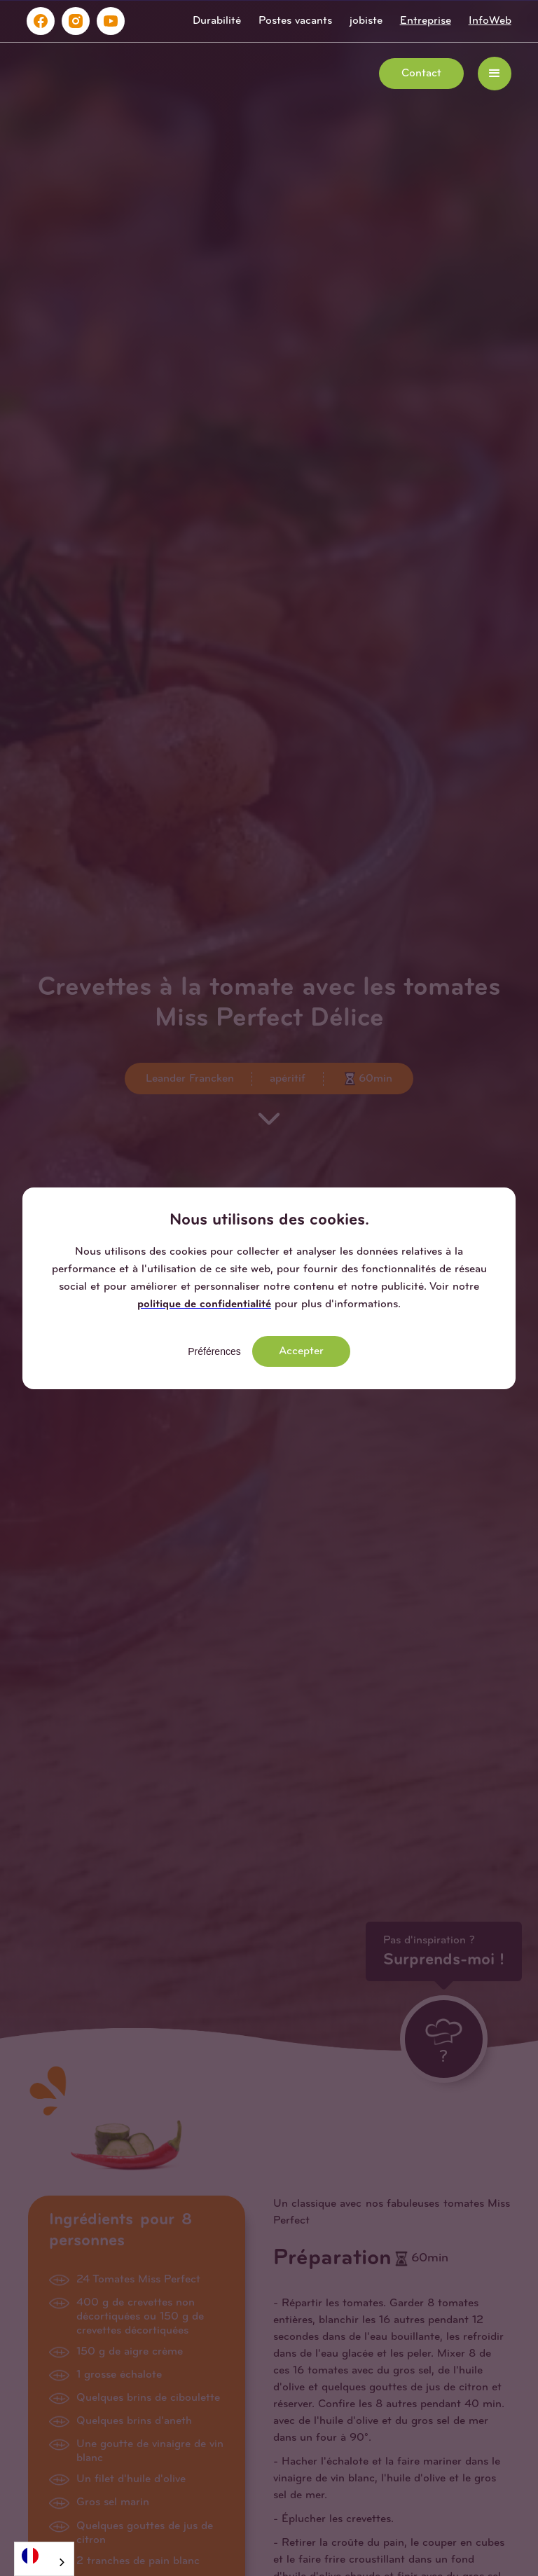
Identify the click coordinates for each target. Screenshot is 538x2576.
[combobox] (44, 2559)
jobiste (366, 21)
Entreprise (425, 21)
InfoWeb (490, 21)
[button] (494, 73)
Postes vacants (295, 21)
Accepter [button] (301, 1351)
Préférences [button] (214, 1351)
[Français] (44, 2555)
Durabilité (217, 21)
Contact (421, 73)
